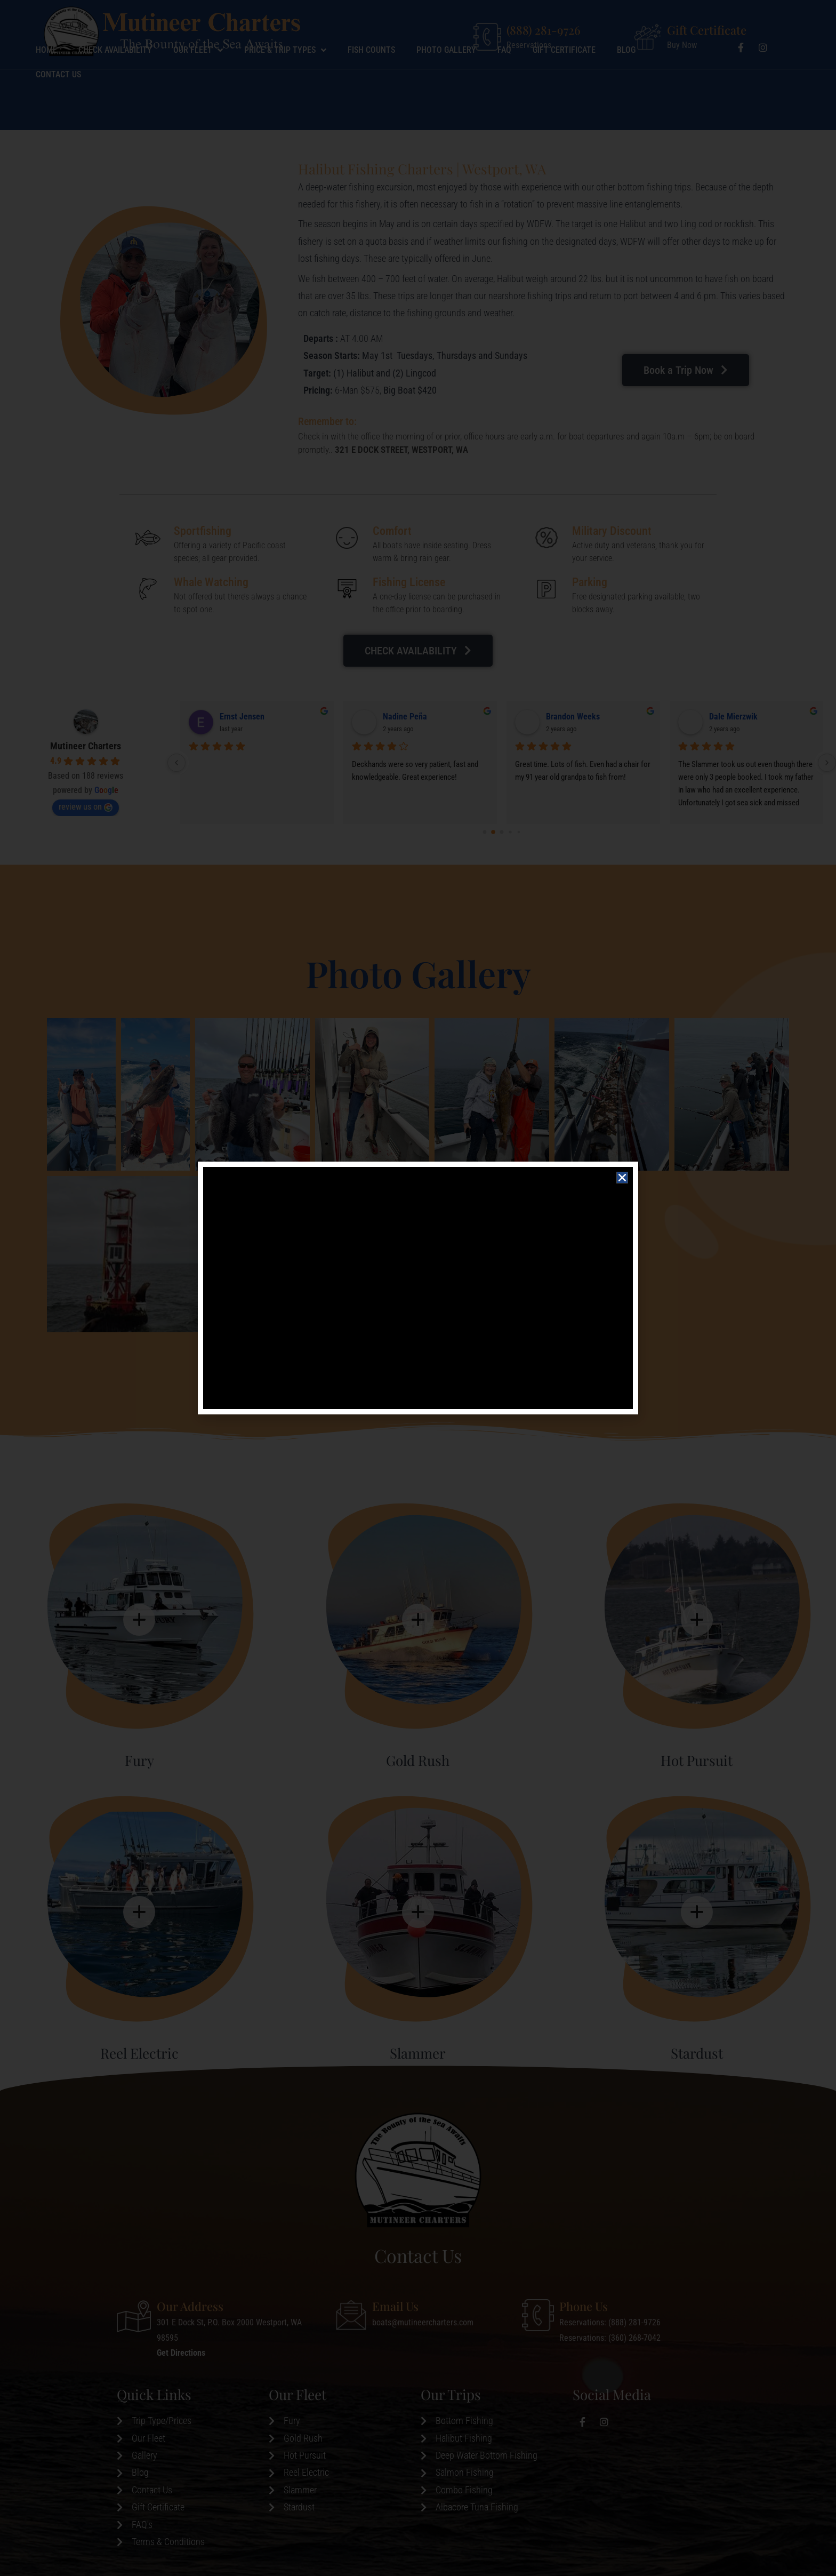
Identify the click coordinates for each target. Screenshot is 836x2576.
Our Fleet (198, 90)
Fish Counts (371, 90)
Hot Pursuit (697, 1760)
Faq (504, 90)
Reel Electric (139, 2053)
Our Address (190, 2306)
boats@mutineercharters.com (422, 2322)
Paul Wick (726, 716)
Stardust (697, 2053)
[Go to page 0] (484, 832)
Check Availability (115, 90)
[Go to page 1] (493, 832)
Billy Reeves (241, 716)
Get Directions (181, 2353)
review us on (85, 807)
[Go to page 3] (510, 831)
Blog (626, 90)
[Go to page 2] (501, 832)
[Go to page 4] (519, 832)
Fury (139, 1760)
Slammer (418, 2053)
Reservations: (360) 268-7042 (610, 2338)
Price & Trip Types (285, 90)
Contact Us (58, 115)
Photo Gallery (446, 90)
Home (46, 90)
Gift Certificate (706, 30)
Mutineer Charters (85, 745)
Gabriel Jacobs (571, 716)
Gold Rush (417, 1760)
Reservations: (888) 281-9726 (610, 2322)
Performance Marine (418, 716)
